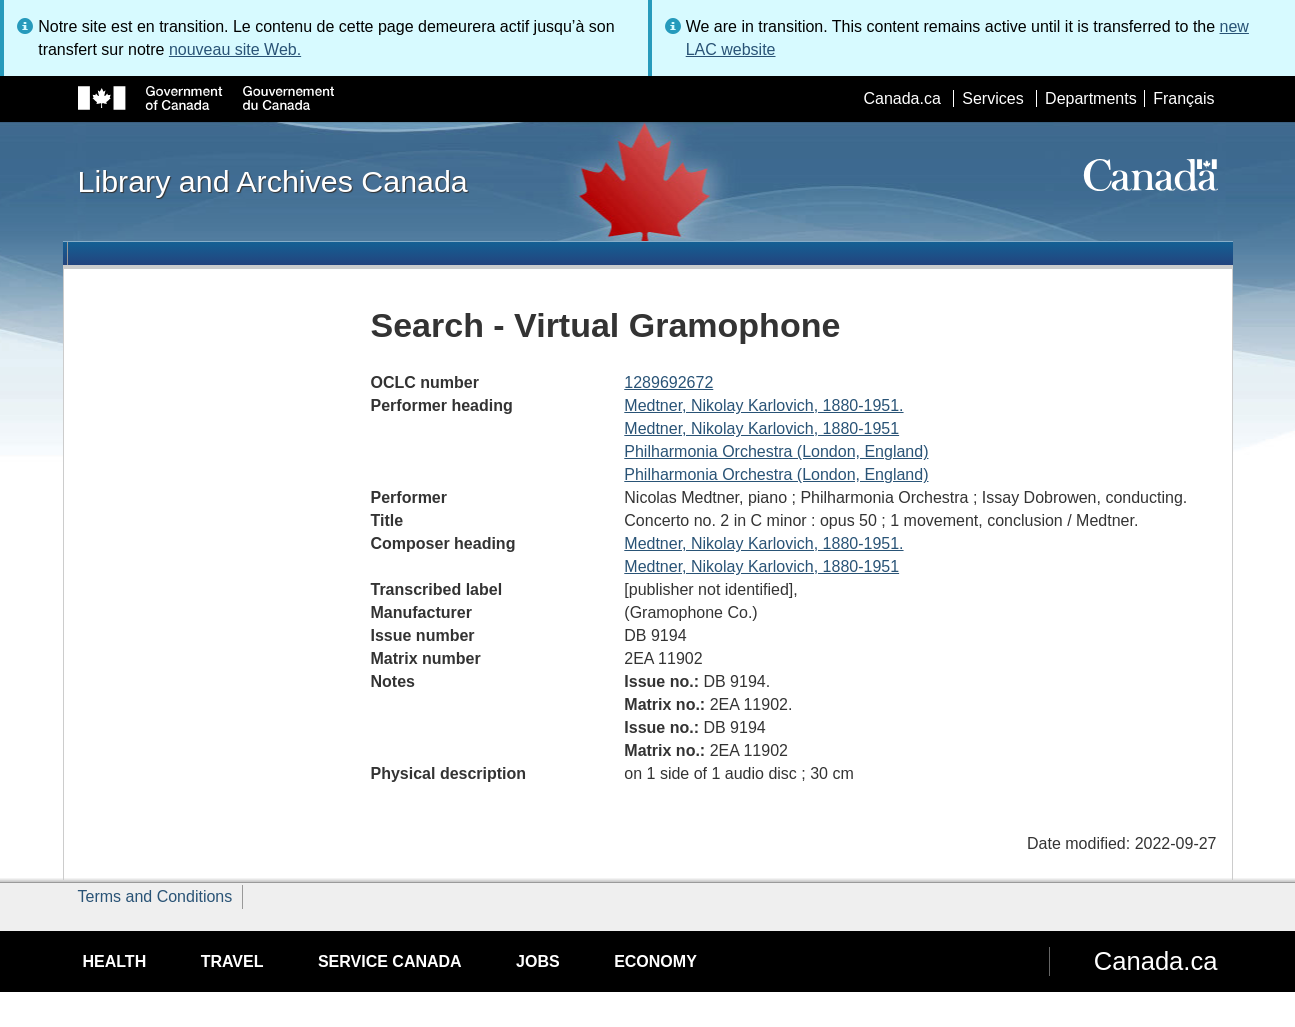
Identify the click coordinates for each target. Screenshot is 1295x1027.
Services (992, 98)
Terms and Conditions (155, 896)
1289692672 (668, 382)
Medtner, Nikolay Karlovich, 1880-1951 (761, 428)
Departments (1091, 98)
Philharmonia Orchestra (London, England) (776, 451)
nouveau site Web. (235, 49)
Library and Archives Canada (273, 181)
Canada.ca (901, 98)
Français (1183, 98)
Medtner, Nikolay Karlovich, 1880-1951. (763, 405)
